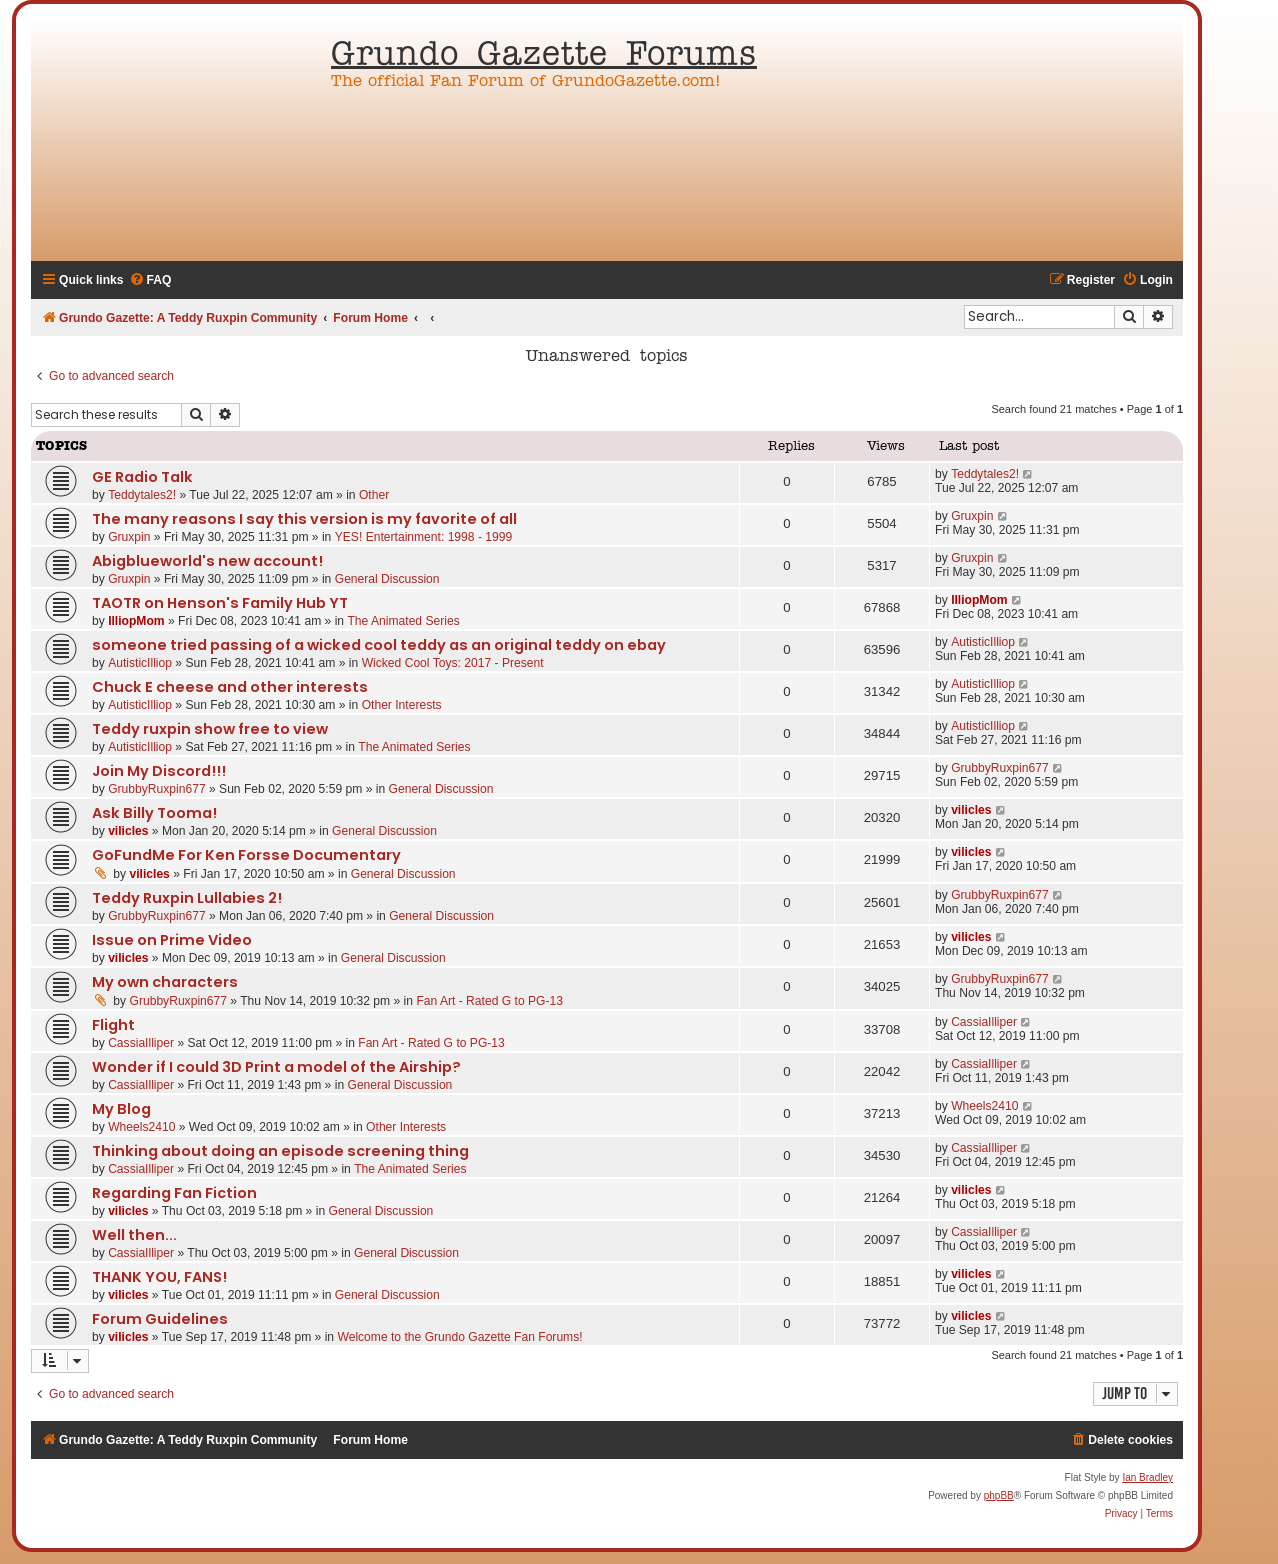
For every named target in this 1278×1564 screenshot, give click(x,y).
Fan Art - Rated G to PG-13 (489, 1001)
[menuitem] (150, 280)
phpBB (999, 1495)
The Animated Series (403, 621)
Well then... (134, 1235)
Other (374, 495)
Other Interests (402, 705)
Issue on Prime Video (172, 940)
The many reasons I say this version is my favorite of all (304, 519)
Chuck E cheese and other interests (230, 687)
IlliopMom (136, 621)
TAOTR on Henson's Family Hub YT (220, 603)
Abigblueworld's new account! (207, 561)
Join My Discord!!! (159, 771)
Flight (113, 1025)
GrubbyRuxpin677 (156, 789)
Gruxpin (129, 537)
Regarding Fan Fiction (174, 1193)
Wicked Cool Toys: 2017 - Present (453, 663)
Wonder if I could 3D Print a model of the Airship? (276, 1067)
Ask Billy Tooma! (154, 813)
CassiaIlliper (141, 1043)
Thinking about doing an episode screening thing (280, 1151)
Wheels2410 (141, 1127)
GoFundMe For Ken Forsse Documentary (246, 855)
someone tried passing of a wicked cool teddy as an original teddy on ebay (379, 645)
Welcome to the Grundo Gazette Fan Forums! (459, 1337)
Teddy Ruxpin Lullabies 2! (187, 898)
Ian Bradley (1147, 1477)
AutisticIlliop (140, 663)
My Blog (121, 1109)
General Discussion (387, 579)
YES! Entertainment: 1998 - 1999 (424, 537)
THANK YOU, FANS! (159, 1277)
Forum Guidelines (160, 1319)
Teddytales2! (142, 495)
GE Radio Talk (142, 477)
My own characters (165, 982)
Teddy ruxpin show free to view (210, 729)
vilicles (128, 831)
